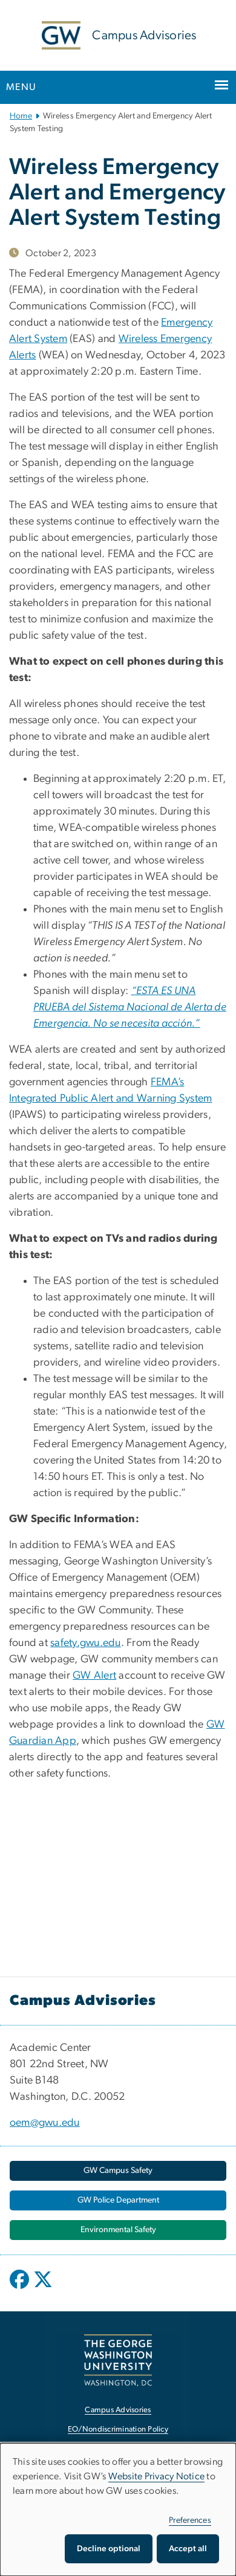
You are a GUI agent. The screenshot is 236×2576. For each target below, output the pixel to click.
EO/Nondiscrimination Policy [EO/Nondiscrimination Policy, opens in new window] (118, 2429)
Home (21, 116)
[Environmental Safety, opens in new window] (118, 2230)
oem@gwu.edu (45, 2122)
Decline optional (108, 2549)
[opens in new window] (20, 2288)
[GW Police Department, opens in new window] (118, 2200)
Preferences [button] (190, 2520)
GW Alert (94, 1675)
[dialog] (118, 2509)
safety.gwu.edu (85, 1643)
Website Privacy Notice (156, 2476)
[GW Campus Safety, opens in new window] (118, 2171)
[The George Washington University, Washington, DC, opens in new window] (118, 2360)
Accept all (188, 2549)
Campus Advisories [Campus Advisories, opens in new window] (118, 2410)
